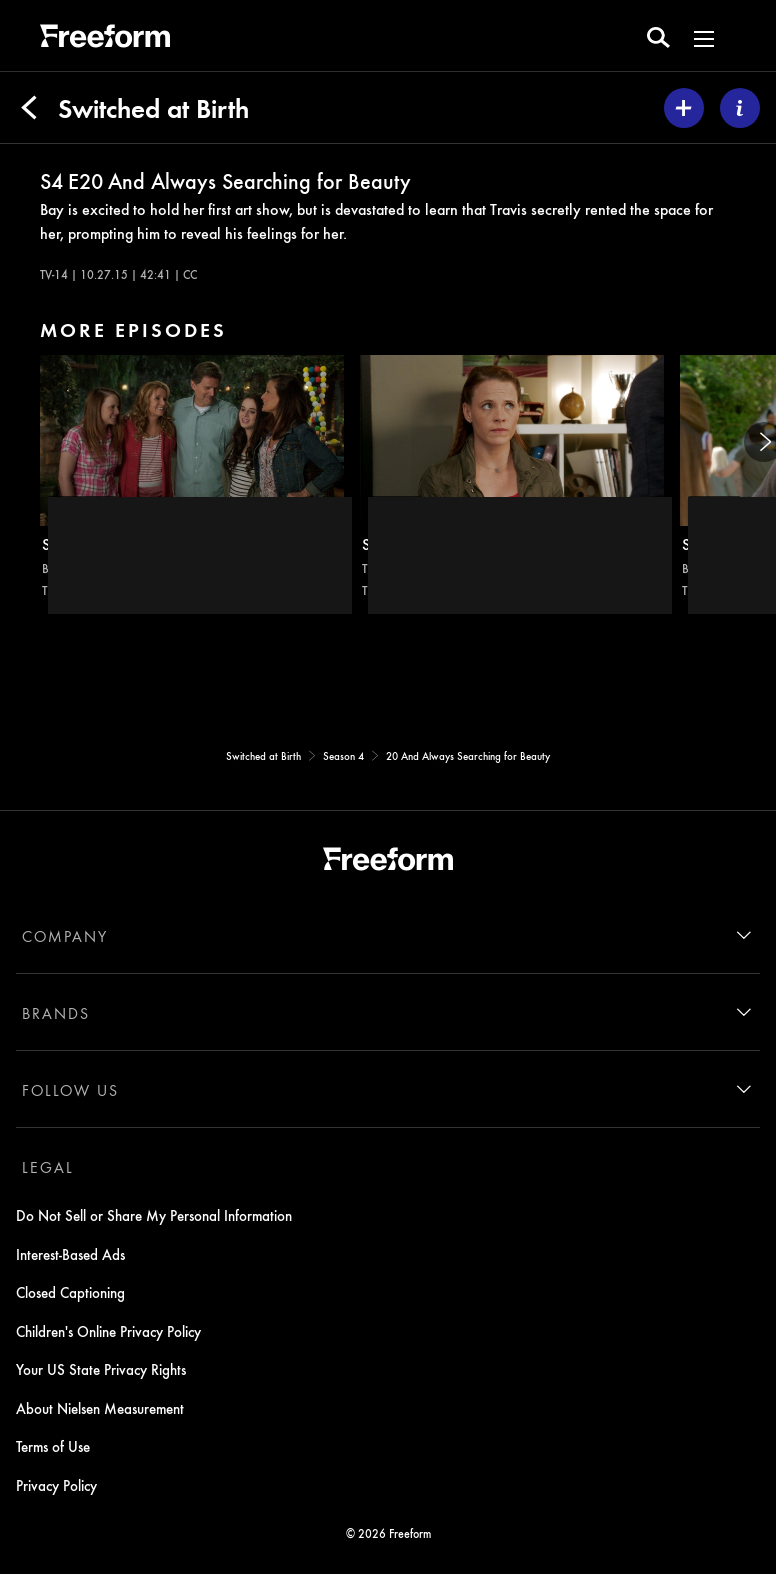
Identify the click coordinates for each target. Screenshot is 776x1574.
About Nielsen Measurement (100, 1408)
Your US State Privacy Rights (101, 1369)
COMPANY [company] (65, 936)
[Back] (29, 108)
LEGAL (48, 1167)
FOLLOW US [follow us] (70, 1090)
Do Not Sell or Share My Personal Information (154, 1215)
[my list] (684, 108)
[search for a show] (658, 36)
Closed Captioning (70, 1292)
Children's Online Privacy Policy (108, 1331)
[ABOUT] (740, 108)
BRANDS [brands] (56, 1013)
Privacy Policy (56, 1485)
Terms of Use (53, 1446)
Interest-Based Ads (70, 1254)
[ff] (105, 39)
